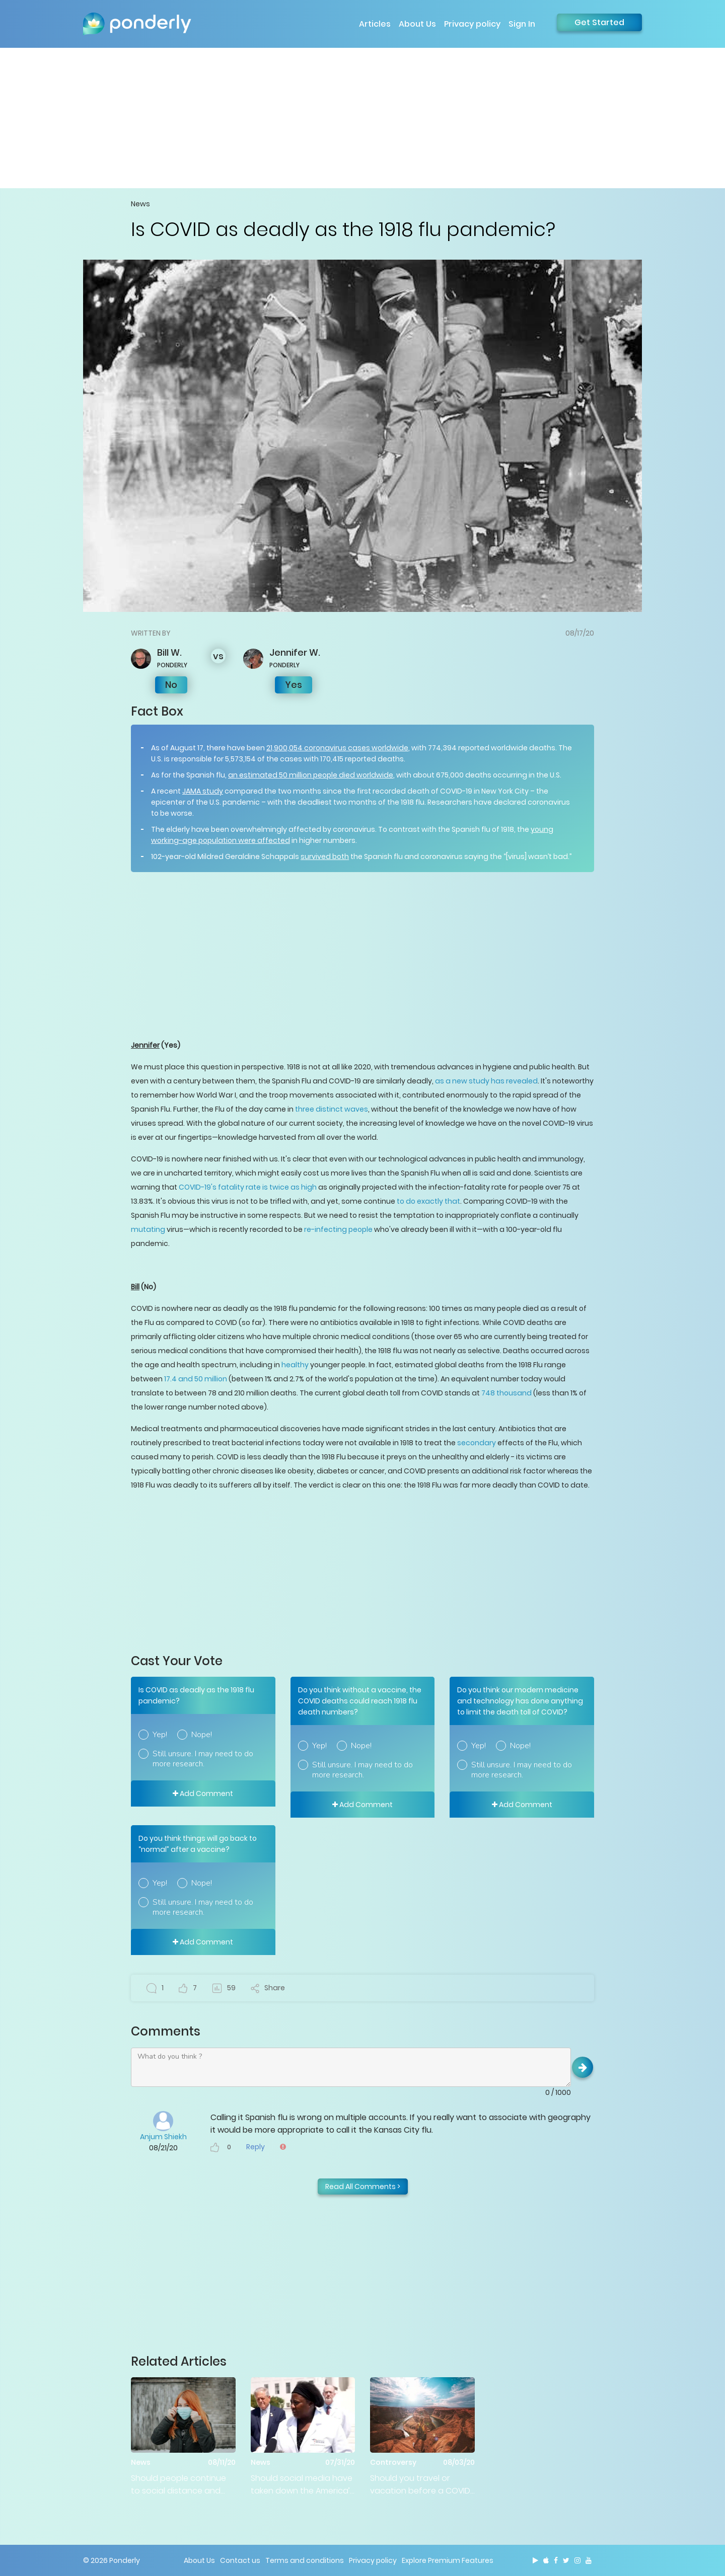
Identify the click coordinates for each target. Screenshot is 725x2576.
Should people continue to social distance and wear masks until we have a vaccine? (181, 2484)
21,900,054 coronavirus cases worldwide (337, 748)
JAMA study (202, 791)
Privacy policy (472, 24)
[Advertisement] (362, 117)
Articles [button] (375, 24)
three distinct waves (331, 1109)
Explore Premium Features (447, 2560)
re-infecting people (338, 1229)
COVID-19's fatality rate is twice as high (248, 1187)
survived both (325, 856)
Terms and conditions (304, 2560)
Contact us (240, 2560)
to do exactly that (428, 1201)
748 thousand (506, 1393)
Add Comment (203, 1793)
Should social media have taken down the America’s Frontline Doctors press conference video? (302, 2484)
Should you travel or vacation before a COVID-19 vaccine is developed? (422, 2484)
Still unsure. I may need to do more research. (203, 1759)
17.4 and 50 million (196, 1379)
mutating (148, 1229)
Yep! (160, 1735)
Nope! (201, 1735)
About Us (417, 24)
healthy (295, 1365)
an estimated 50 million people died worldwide (310, 775)
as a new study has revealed (486, 1081)
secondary (476, 1443)
